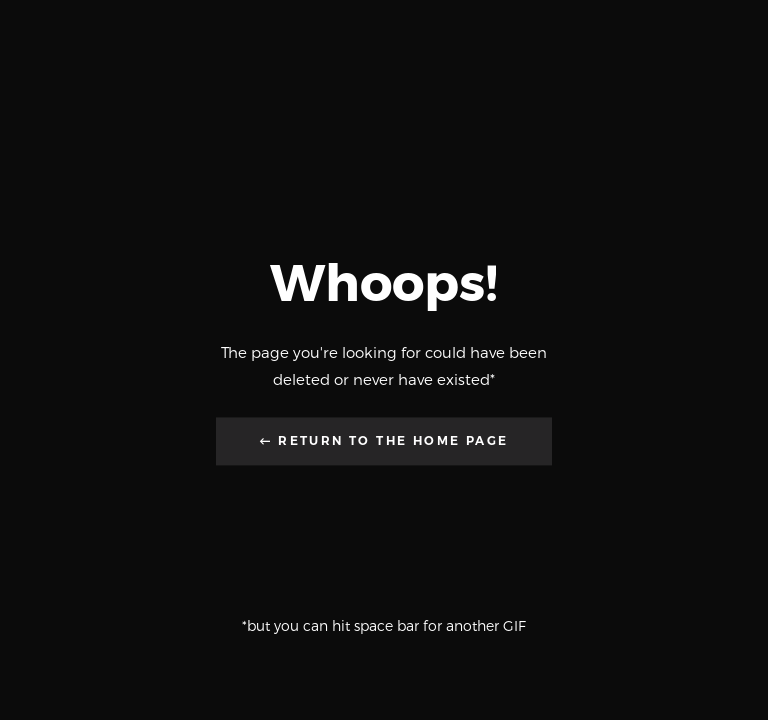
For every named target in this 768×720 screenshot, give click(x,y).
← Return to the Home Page (384, 441)
